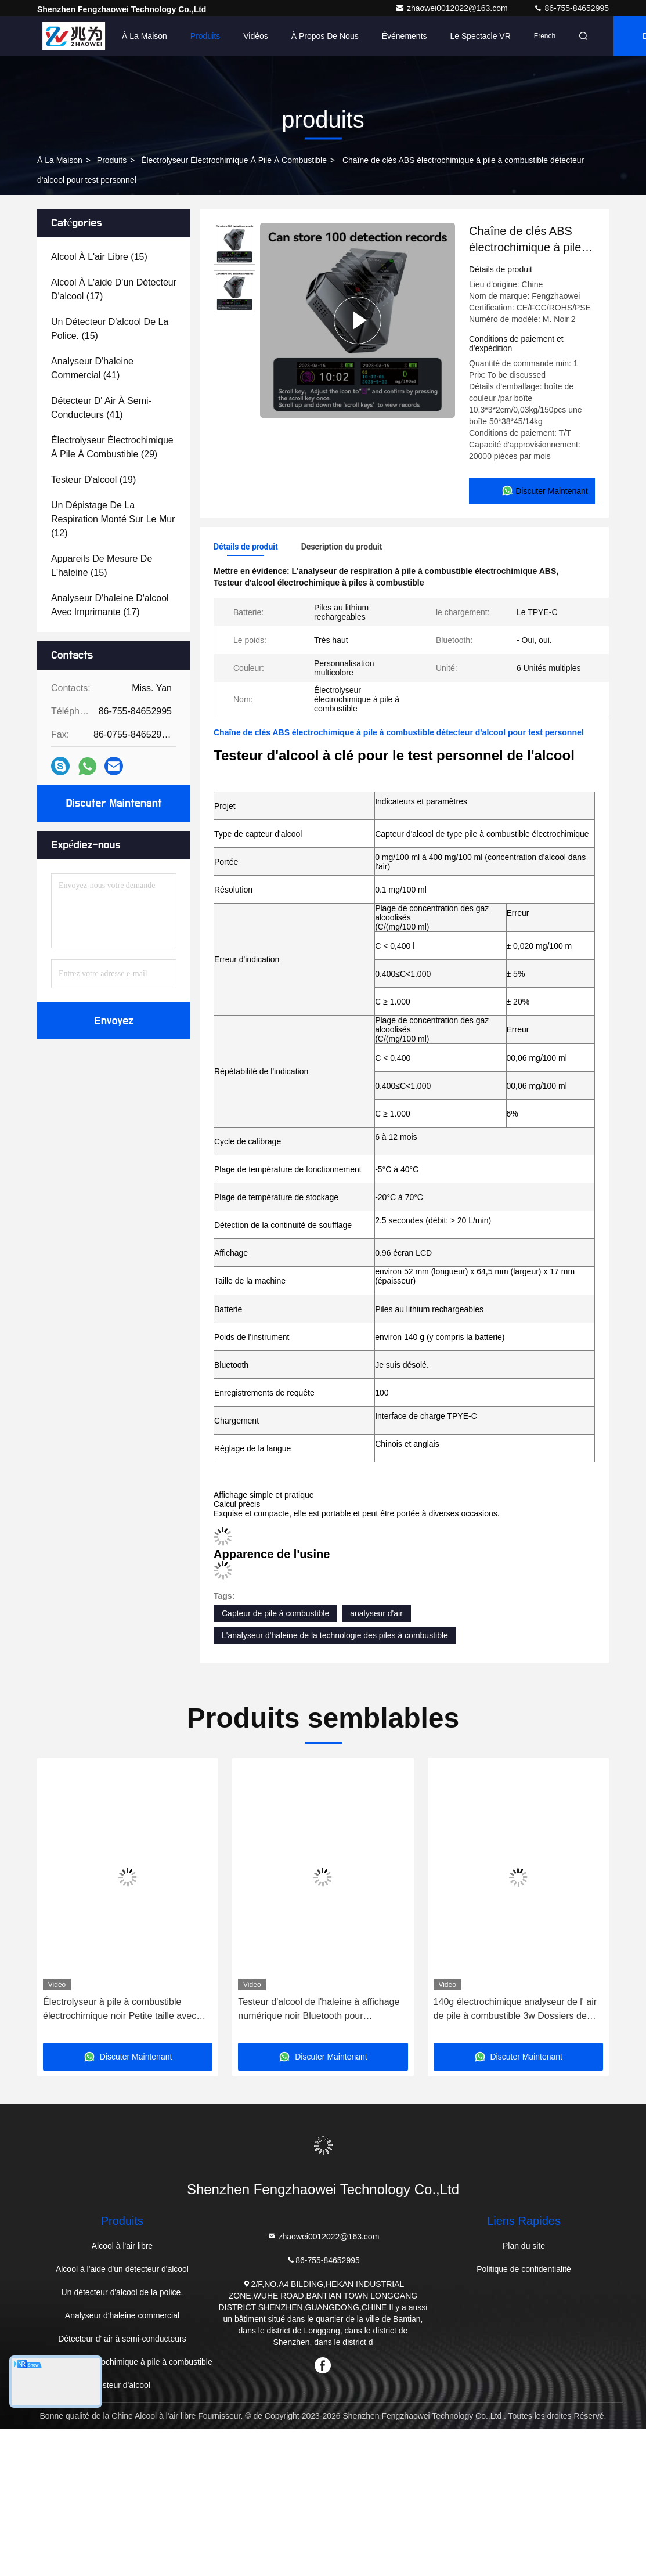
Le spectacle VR (480, 36)
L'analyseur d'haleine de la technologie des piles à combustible (335, 1635)
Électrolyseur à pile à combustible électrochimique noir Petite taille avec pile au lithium (119, 2010)
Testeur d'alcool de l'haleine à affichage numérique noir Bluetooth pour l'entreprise (318, 2010)
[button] (66, 1904)
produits (112, 160)
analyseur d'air (376, 1613)
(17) (113, 289)
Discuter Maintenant (113, 803)
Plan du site (524, 2245)
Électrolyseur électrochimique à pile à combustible (234, 160)
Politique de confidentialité (524, 2269)
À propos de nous (325, 36)
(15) (99, 257)
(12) (113, 519)
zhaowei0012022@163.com (452, 8)
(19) (93, 480)
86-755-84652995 (571, 8)
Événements (404, 36)
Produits (205, 36)
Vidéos (255, 36)
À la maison (144, 36)
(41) (92, 368)
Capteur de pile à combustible (275, 1613)
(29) (112, 447)
